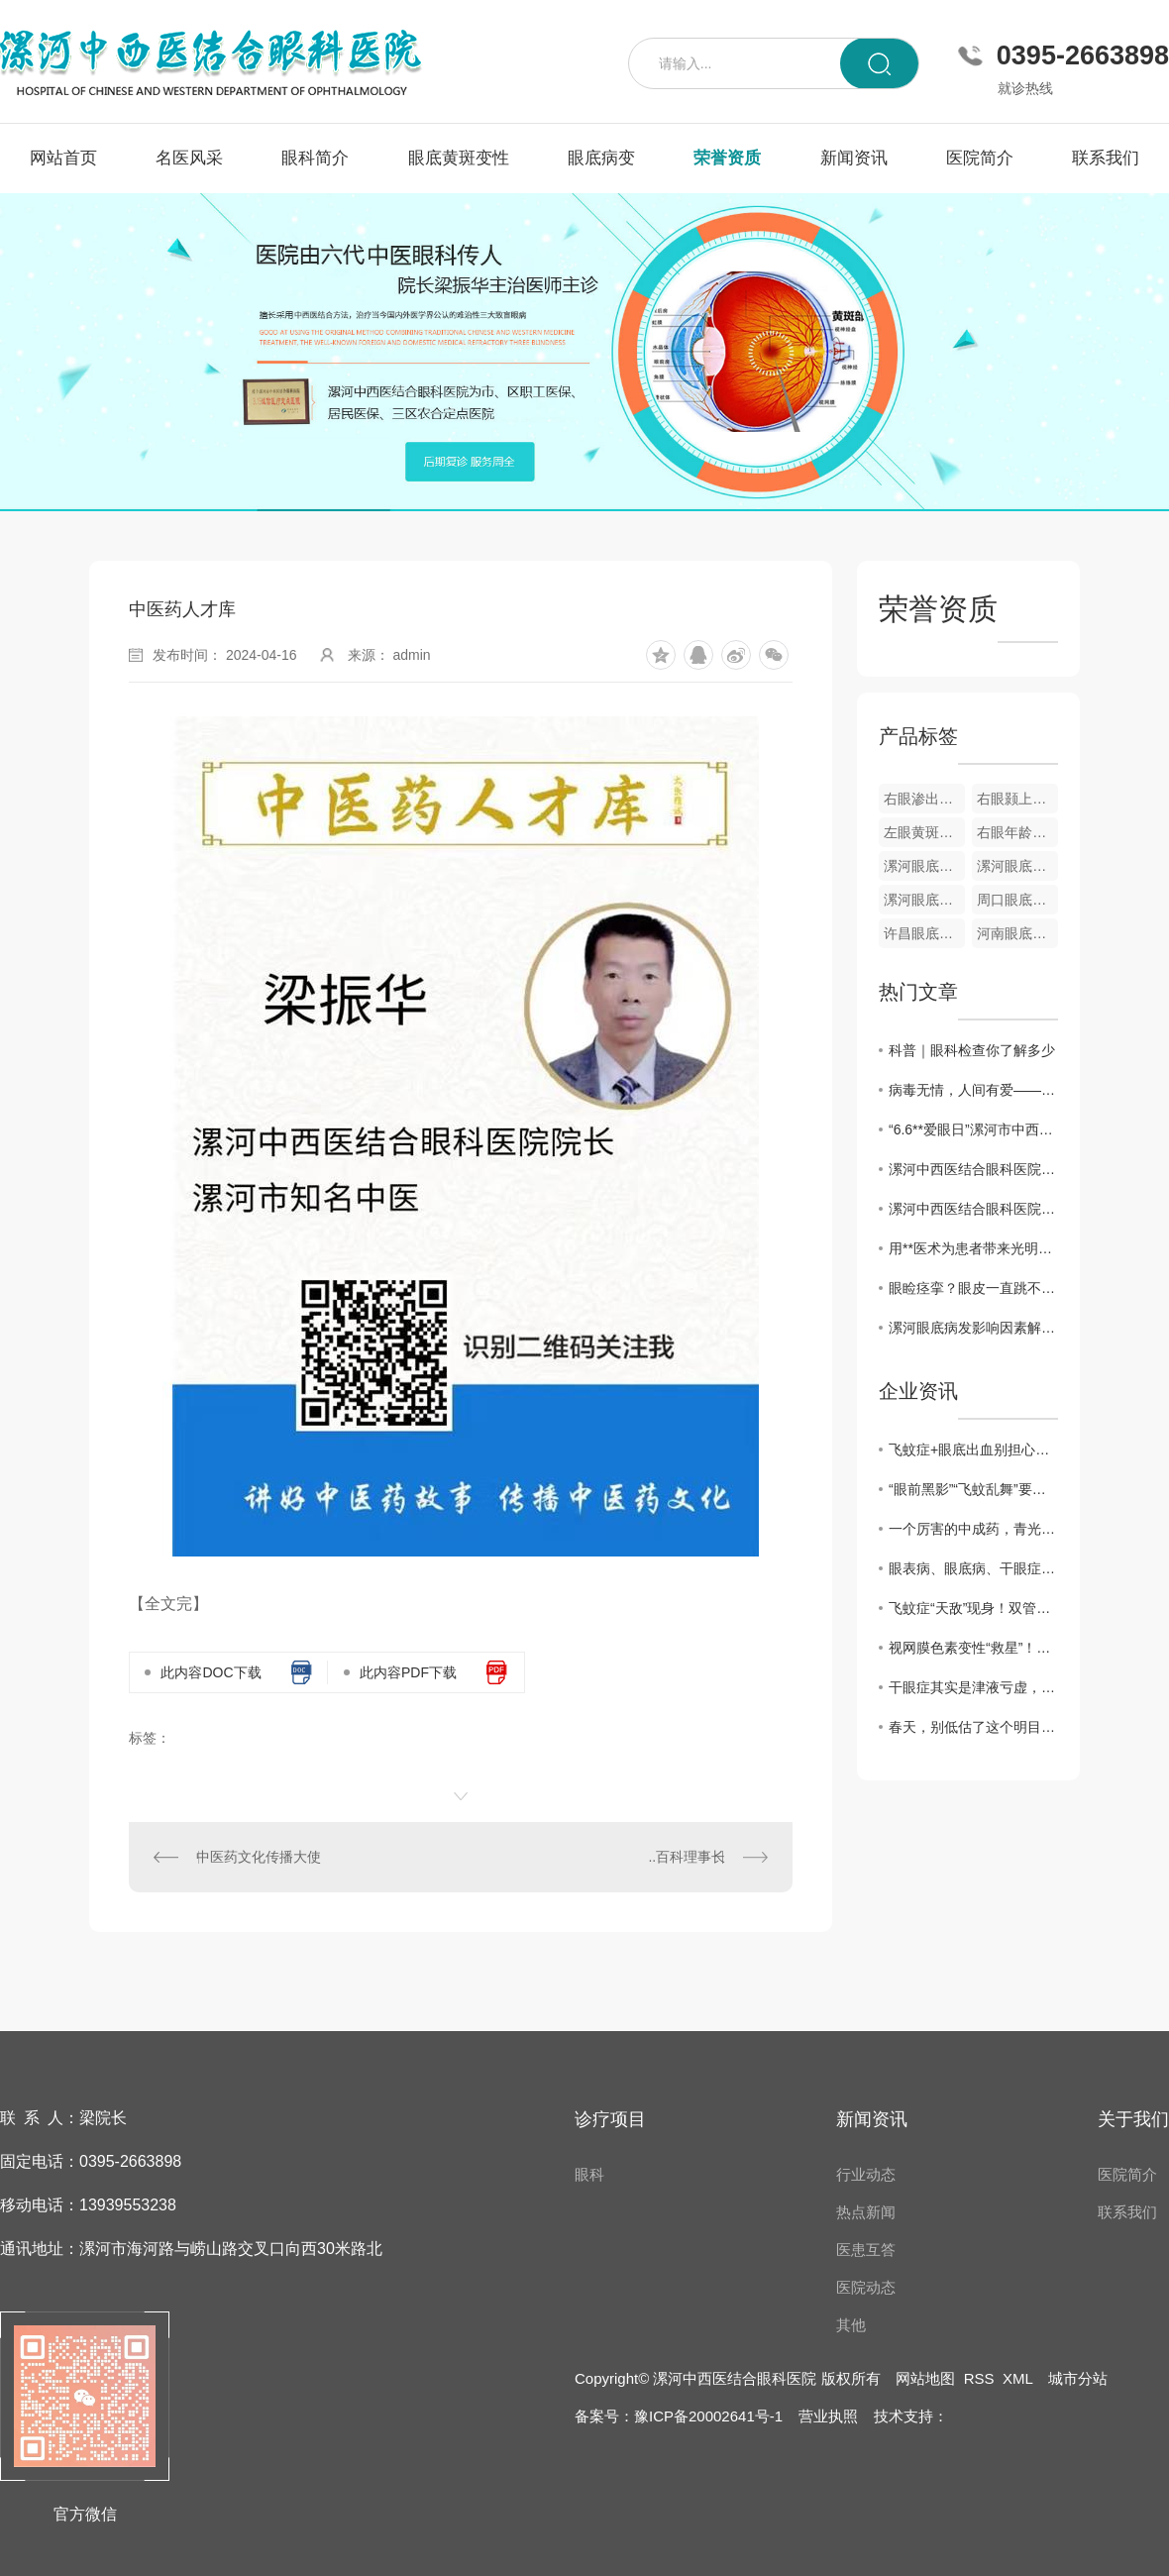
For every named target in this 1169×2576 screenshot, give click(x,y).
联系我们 (1105, 158)
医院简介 (979, 158)
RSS (979, 2378)
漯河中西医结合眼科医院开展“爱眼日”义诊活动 (973, 1209)
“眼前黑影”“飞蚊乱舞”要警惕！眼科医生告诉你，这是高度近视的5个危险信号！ (973, 1489)
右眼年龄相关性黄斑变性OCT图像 (1017, 832)
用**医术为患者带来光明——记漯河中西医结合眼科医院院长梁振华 (973, 1248)
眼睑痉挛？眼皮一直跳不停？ (973, 1288)
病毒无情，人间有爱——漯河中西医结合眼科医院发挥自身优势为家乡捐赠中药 (973, 1090)
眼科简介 (315, 158)
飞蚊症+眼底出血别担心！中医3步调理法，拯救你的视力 (973, 1449)
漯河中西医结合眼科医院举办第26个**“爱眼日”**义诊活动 (973, 1169)
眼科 (589, 2174)
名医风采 (189, 158)
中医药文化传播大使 (258, 1857)
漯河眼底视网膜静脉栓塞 (1017, 866)
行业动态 (866, 2174)
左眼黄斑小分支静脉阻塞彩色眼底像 (924, 832)
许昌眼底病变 (924, 933)
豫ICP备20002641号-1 (708, 2416)
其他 (851, 2324)
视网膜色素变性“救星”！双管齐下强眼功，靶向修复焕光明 (973, 1648)
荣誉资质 (727, 158)
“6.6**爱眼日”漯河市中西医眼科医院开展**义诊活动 (973, 1129)
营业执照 (828, 2416)
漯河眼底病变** (924, 900)
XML (1017, 2378)
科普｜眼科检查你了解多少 (972, 1050)
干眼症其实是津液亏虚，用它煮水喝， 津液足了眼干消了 (973, 1687)
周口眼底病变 (1017, 900)
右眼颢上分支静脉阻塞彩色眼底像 (1017, 798)
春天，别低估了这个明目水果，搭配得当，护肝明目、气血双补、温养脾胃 (973, 1727)
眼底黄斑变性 (458, 158)
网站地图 (925, 2378)
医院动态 (866, 2287)
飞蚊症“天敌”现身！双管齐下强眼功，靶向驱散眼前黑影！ (973, 1608)
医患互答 (866, 2249)
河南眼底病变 (1017, 933)
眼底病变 (601, 158)
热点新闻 (866, 2211)
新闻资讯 (854, 158)
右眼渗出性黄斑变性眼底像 (924, 798)
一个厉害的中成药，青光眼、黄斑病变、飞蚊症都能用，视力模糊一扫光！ (973, 1529)
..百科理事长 (686, 1857)
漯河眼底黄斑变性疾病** (924, 866)
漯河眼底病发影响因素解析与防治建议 (973, 1328)
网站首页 (63, 158)
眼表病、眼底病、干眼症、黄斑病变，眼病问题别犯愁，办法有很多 (973, 1568)
